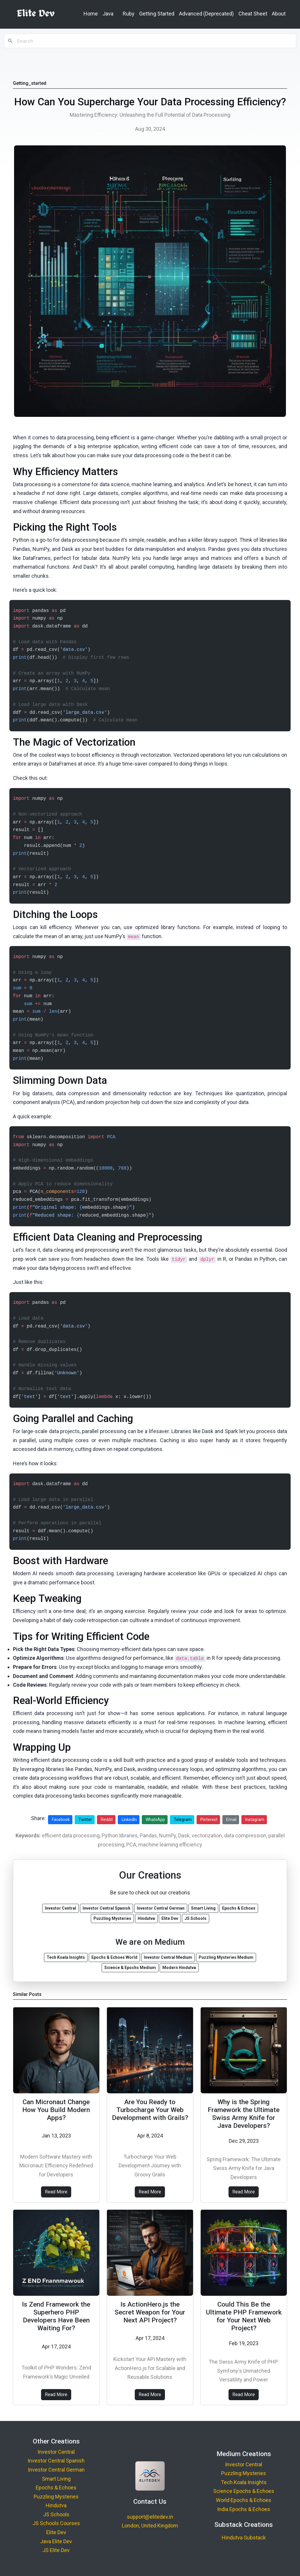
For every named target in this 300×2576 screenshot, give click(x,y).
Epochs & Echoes (56, 2487)
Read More (56, 2192)
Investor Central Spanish (56, 2461)
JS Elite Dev (56, 2550)
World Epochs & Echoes (243, 2500)
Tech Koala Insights (244, 2482)
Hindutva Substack (244, 2537)
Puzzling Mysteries (56, 2497)
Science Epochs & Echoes (243, 2491)
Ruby (128, 14)
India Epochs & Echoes (243, 2509)
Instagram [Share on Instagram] (254, 1819)
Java (108, 14)
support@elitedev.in (150, 2517)
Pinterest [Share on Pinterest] (208, 1819)
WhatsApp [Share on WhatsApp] (155, 1819)
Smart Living (56, 2479)
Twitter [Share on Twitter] (85, 1819)
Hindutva (56, 2505)
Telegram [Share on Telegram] (183, 1819)
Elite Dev (56, 2532)
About (279, 14)
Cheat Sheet (252, 14)
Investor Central (56, 2452)
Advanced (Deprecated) (206, 14)
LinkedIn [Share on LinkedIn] (129, 1819)
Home (90, 14)
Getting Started (156, 14)
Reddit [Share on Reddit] (107, 1819)
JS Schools (56, 2514)
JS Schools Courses (56, 2523)
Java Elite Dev (56, 2541)
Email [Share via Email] (231, 1819)
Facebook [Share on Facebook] (61, 1819)
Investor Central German (56, 2470)
